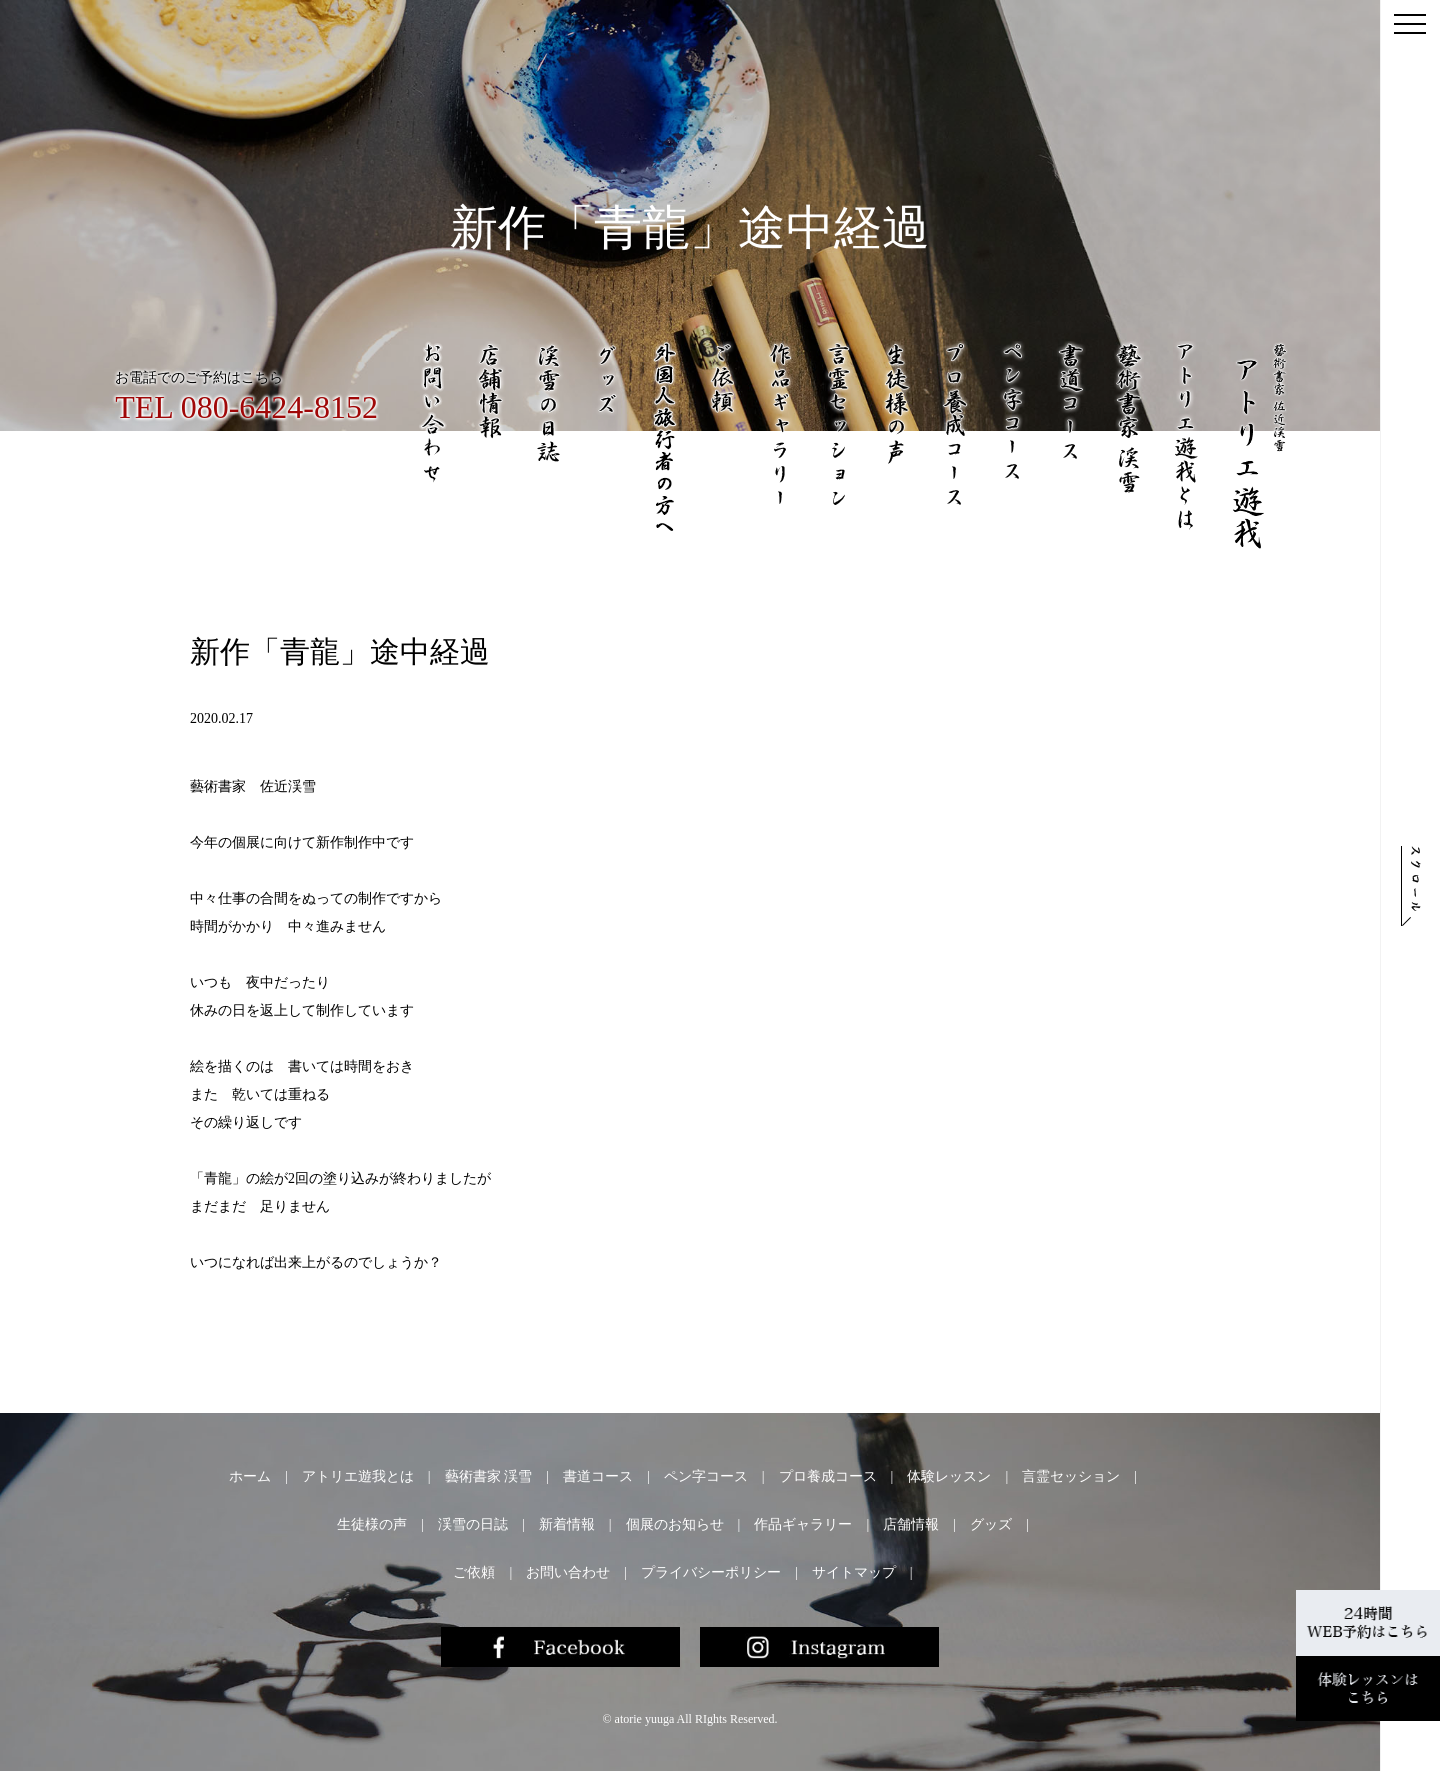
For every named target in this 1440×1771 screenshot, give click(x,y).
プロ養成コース (828, 1476)
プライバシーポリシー (711, 1572)
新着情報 (567, 1524)
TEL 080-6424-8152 (246, 407)
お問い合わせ (568, 1572)
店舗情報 (911, 1524)
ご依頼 (474, 1572)
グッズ (991, 1524)
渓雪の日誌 (473, 1524)
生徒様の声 (372, 1524)
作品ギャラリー (803, 1524)
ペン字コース (706, 1476)
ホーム (250, 1476)
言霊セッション (1071, 1476)
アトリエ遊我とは (358, 1476)
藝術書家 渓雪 (489, 1476)
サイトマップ (854, 1572)
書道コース (598, 1476)
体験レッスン (949, 1476)
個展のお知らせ (675, 1524)
